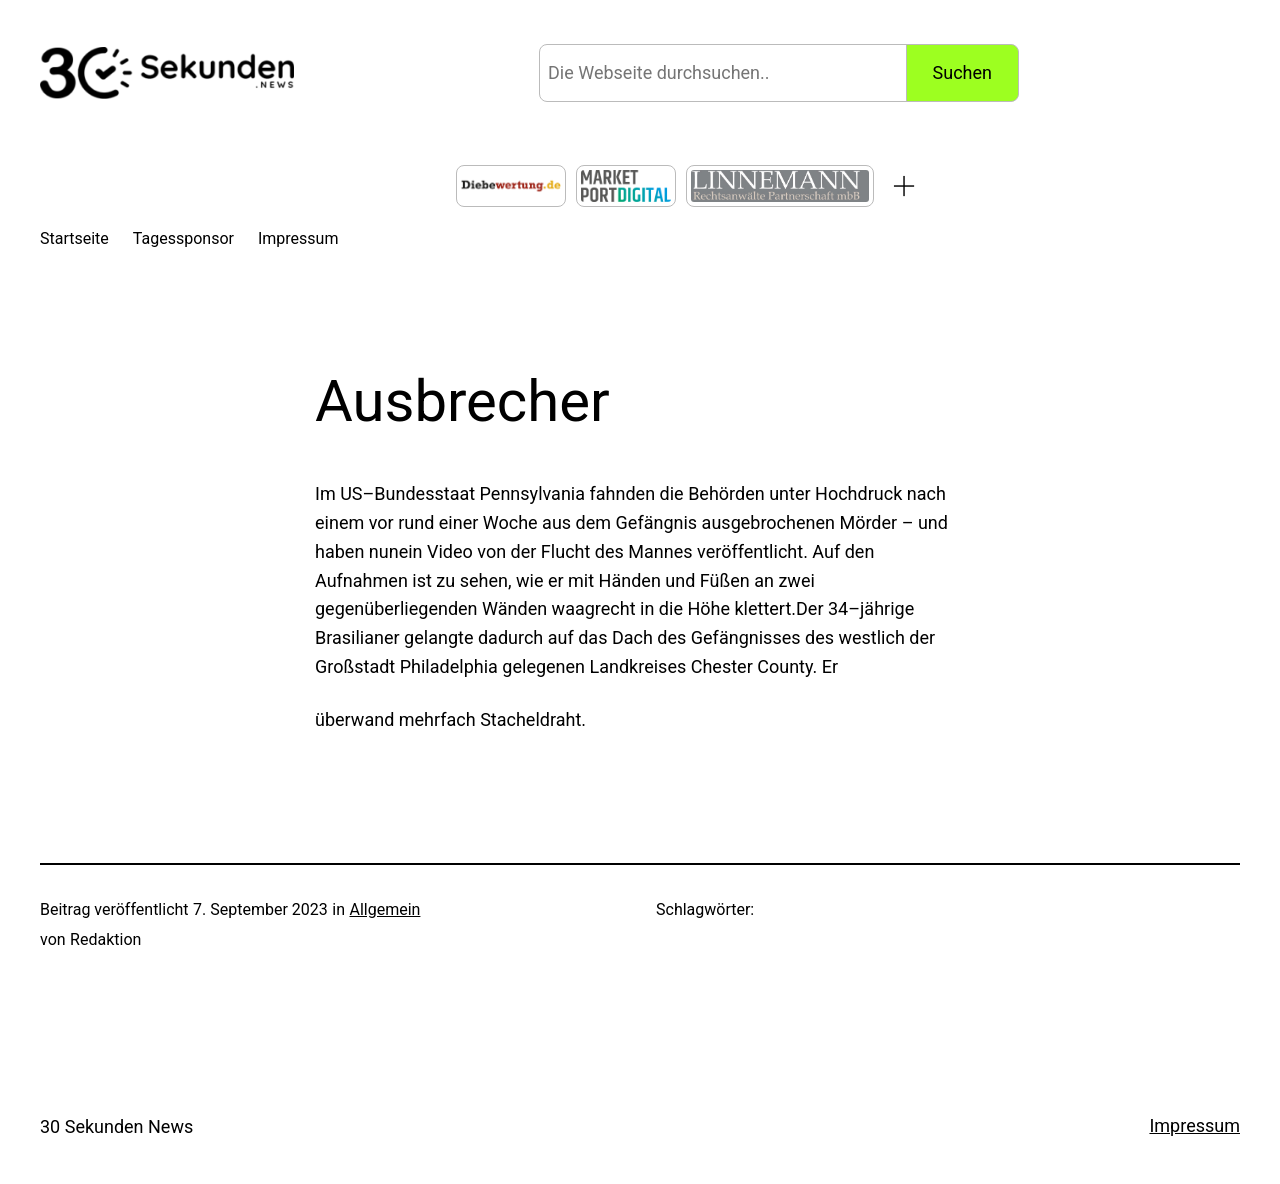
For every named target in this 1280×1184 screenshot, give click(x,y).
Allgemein (384, 909)
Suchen (962, 72)
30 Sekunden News (116, 1126)
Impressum (1194, 1125)
